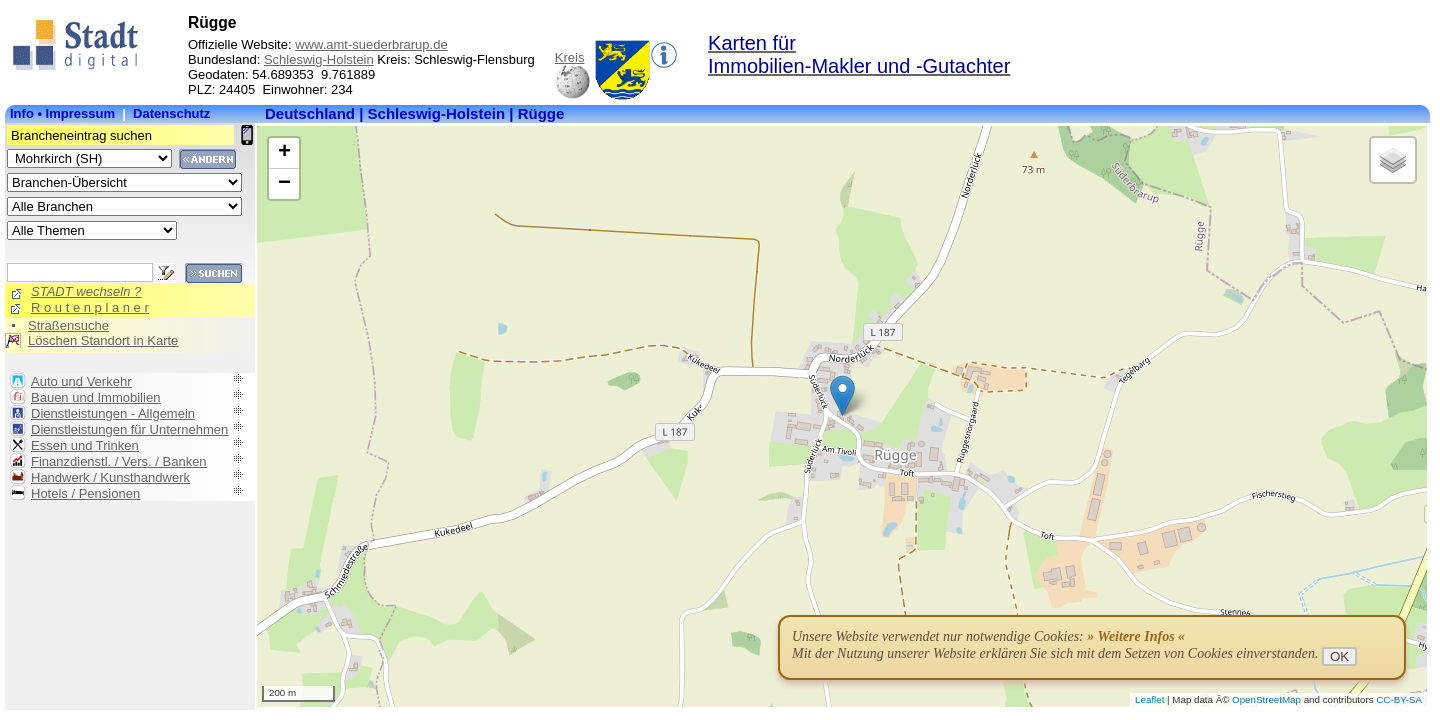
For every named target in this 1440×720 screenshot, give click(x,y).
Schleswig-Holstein (319, 59)
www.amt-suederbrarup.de (371, 44)
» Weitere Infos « (1136, 636)
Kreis (570, 57)
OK (1339, 656)
